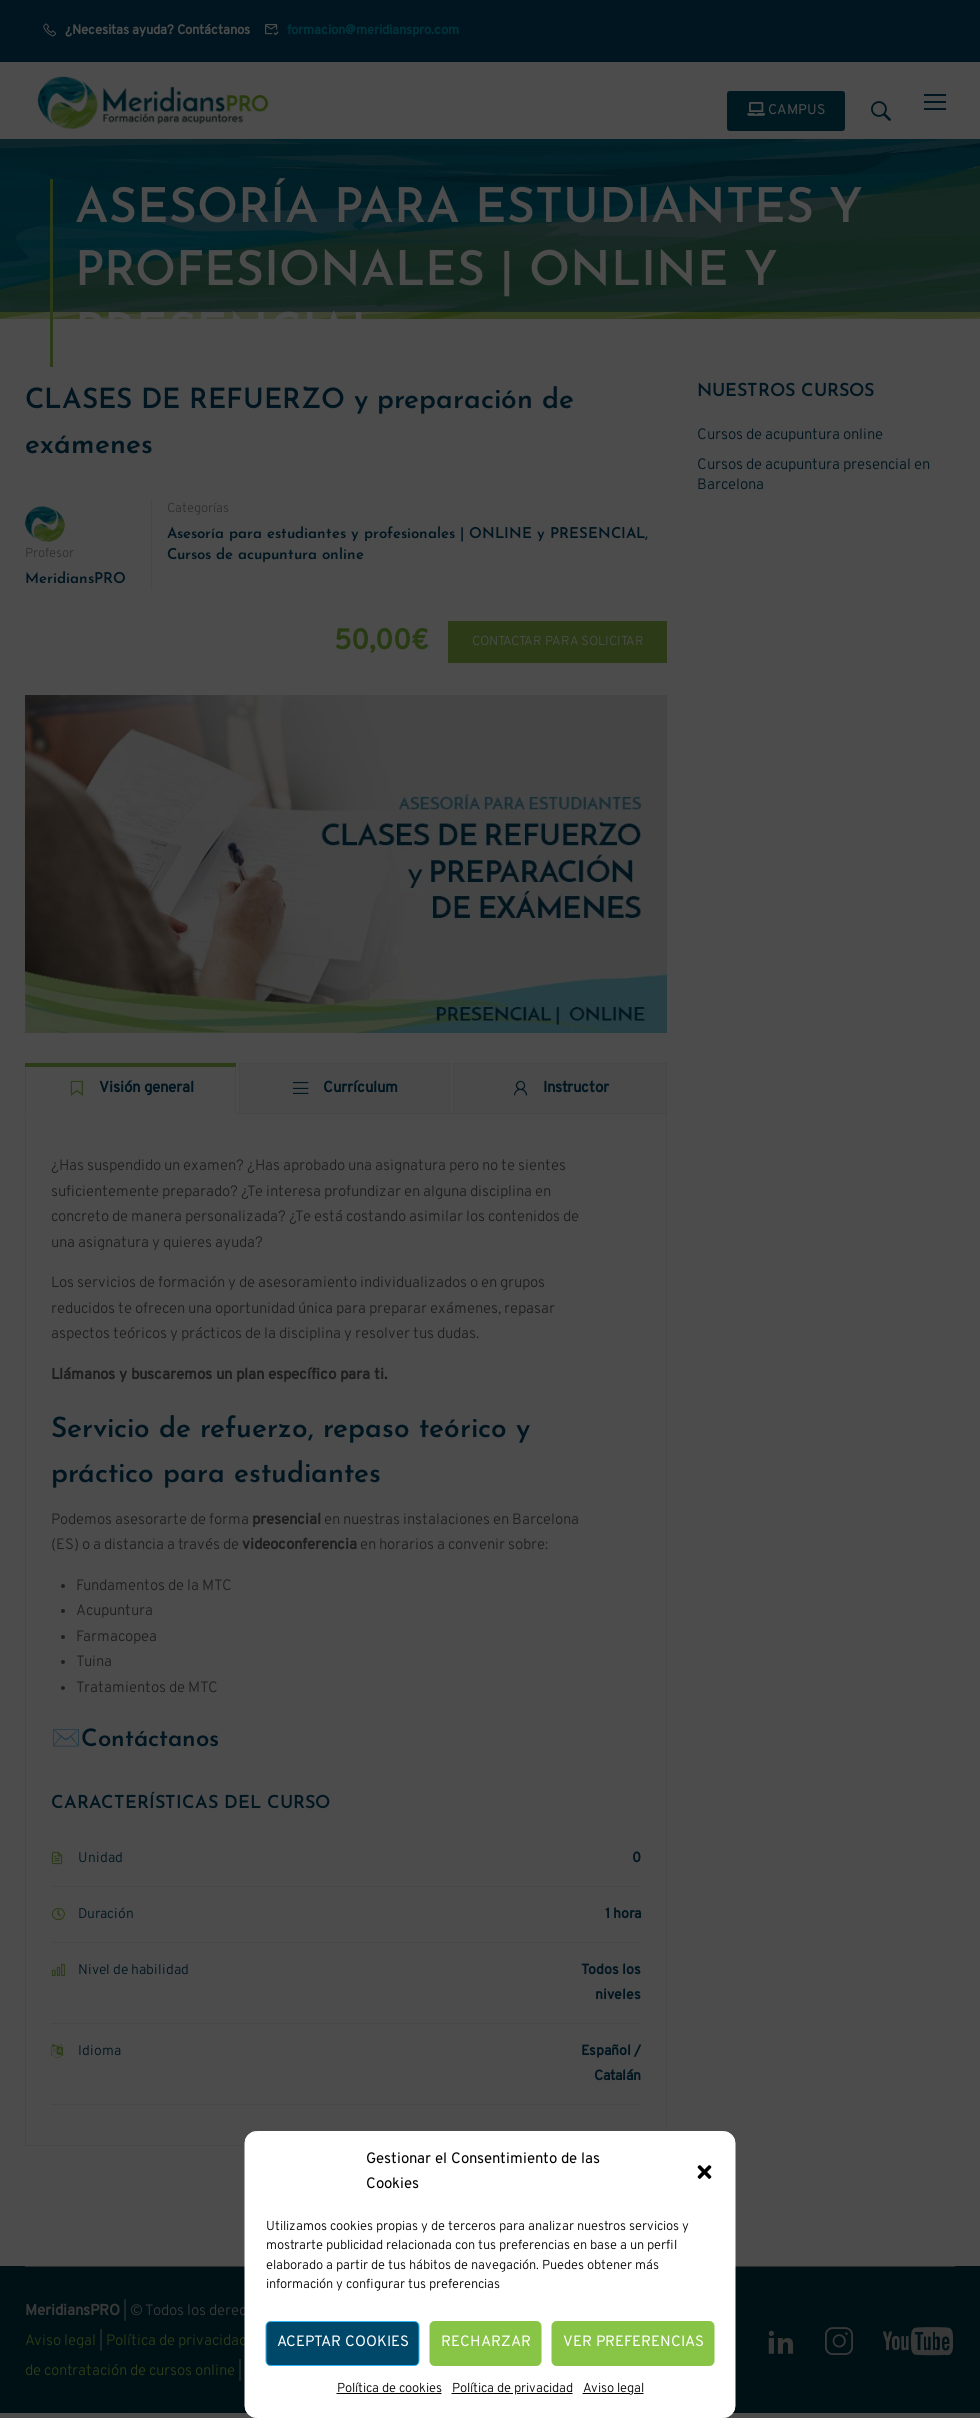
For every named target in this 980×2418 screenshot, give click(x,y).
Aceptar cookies (343, 2342)
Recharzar (486, 2342)
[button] (705, 2172)
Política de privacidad (512, 2389)
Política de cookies (389, 2389)
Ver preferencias (633, 2342)
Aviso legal (613, 2389)
